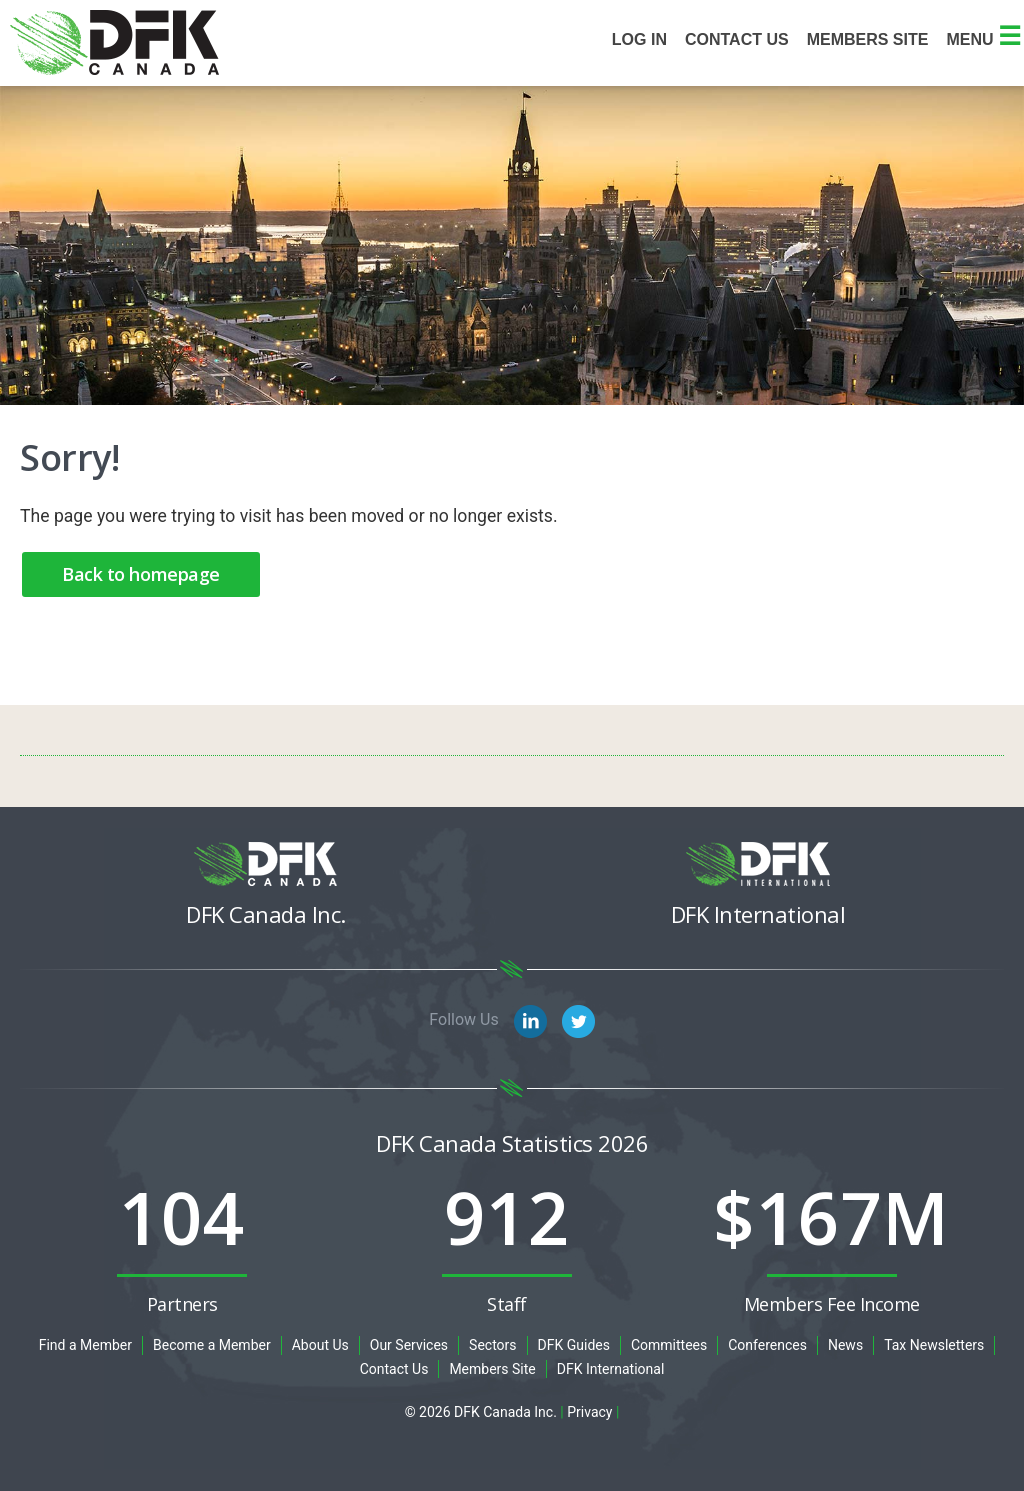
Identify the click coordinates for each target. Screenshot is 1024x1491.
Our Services (409, 1345)
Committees (669, 1345)
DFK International (611, 1369)
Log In (639, 39)
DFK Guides (574, 1345)
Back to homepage (141, 574)
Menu (983, 39)
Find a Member (85, 1345)
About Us (320, 1345)
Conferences (767, 1345)
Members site (868, 39)
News (845, 1345)
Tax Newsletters (934, 1345)
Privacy (589, 1412)
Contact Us (737, 39)
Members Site (492, 1369)
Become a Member (212, 1345)
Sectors (492, 1345)
